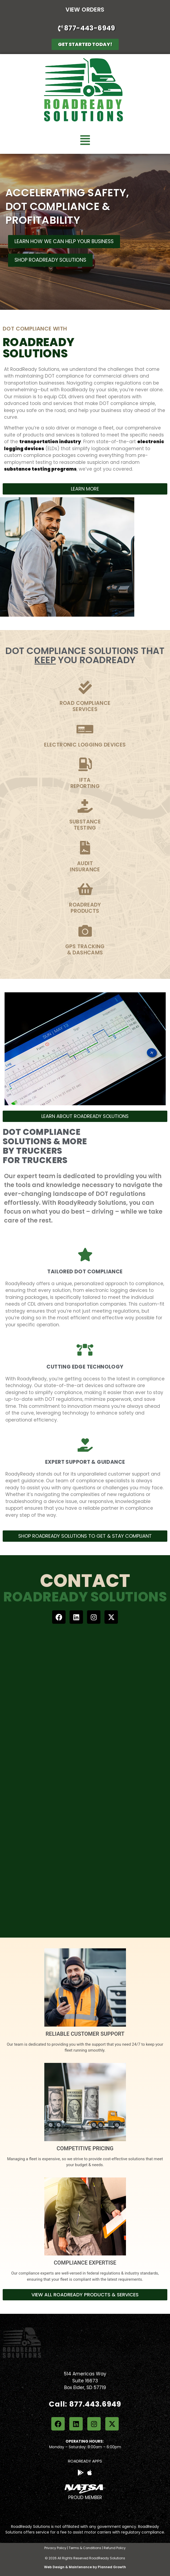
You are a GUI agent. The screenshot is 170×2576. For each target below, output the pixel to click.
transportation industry (50, 441)
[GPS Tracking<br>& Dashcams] (85, 930)
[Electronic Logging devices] (85, 729)
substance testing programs (40, 469)
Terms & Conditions (85, 2548)
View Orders (85, 9)
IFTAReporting (85, 783)
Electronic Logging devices (85, 744)
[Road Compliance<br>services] (85, 687)
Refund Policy (115, 2548)
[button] (85, 140)
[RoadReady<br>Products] (85, 889)
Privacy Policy (55, 2548)
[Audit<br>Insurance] (85, 847)
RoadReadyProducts (85, 908)
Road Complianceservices (85, 706)
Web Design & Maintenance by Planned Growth (85, 2567)
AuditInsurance (85, 866)
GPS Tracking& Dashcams (85, 949)
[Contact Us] (76, 1774)
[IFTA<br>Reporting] (85, 764)
